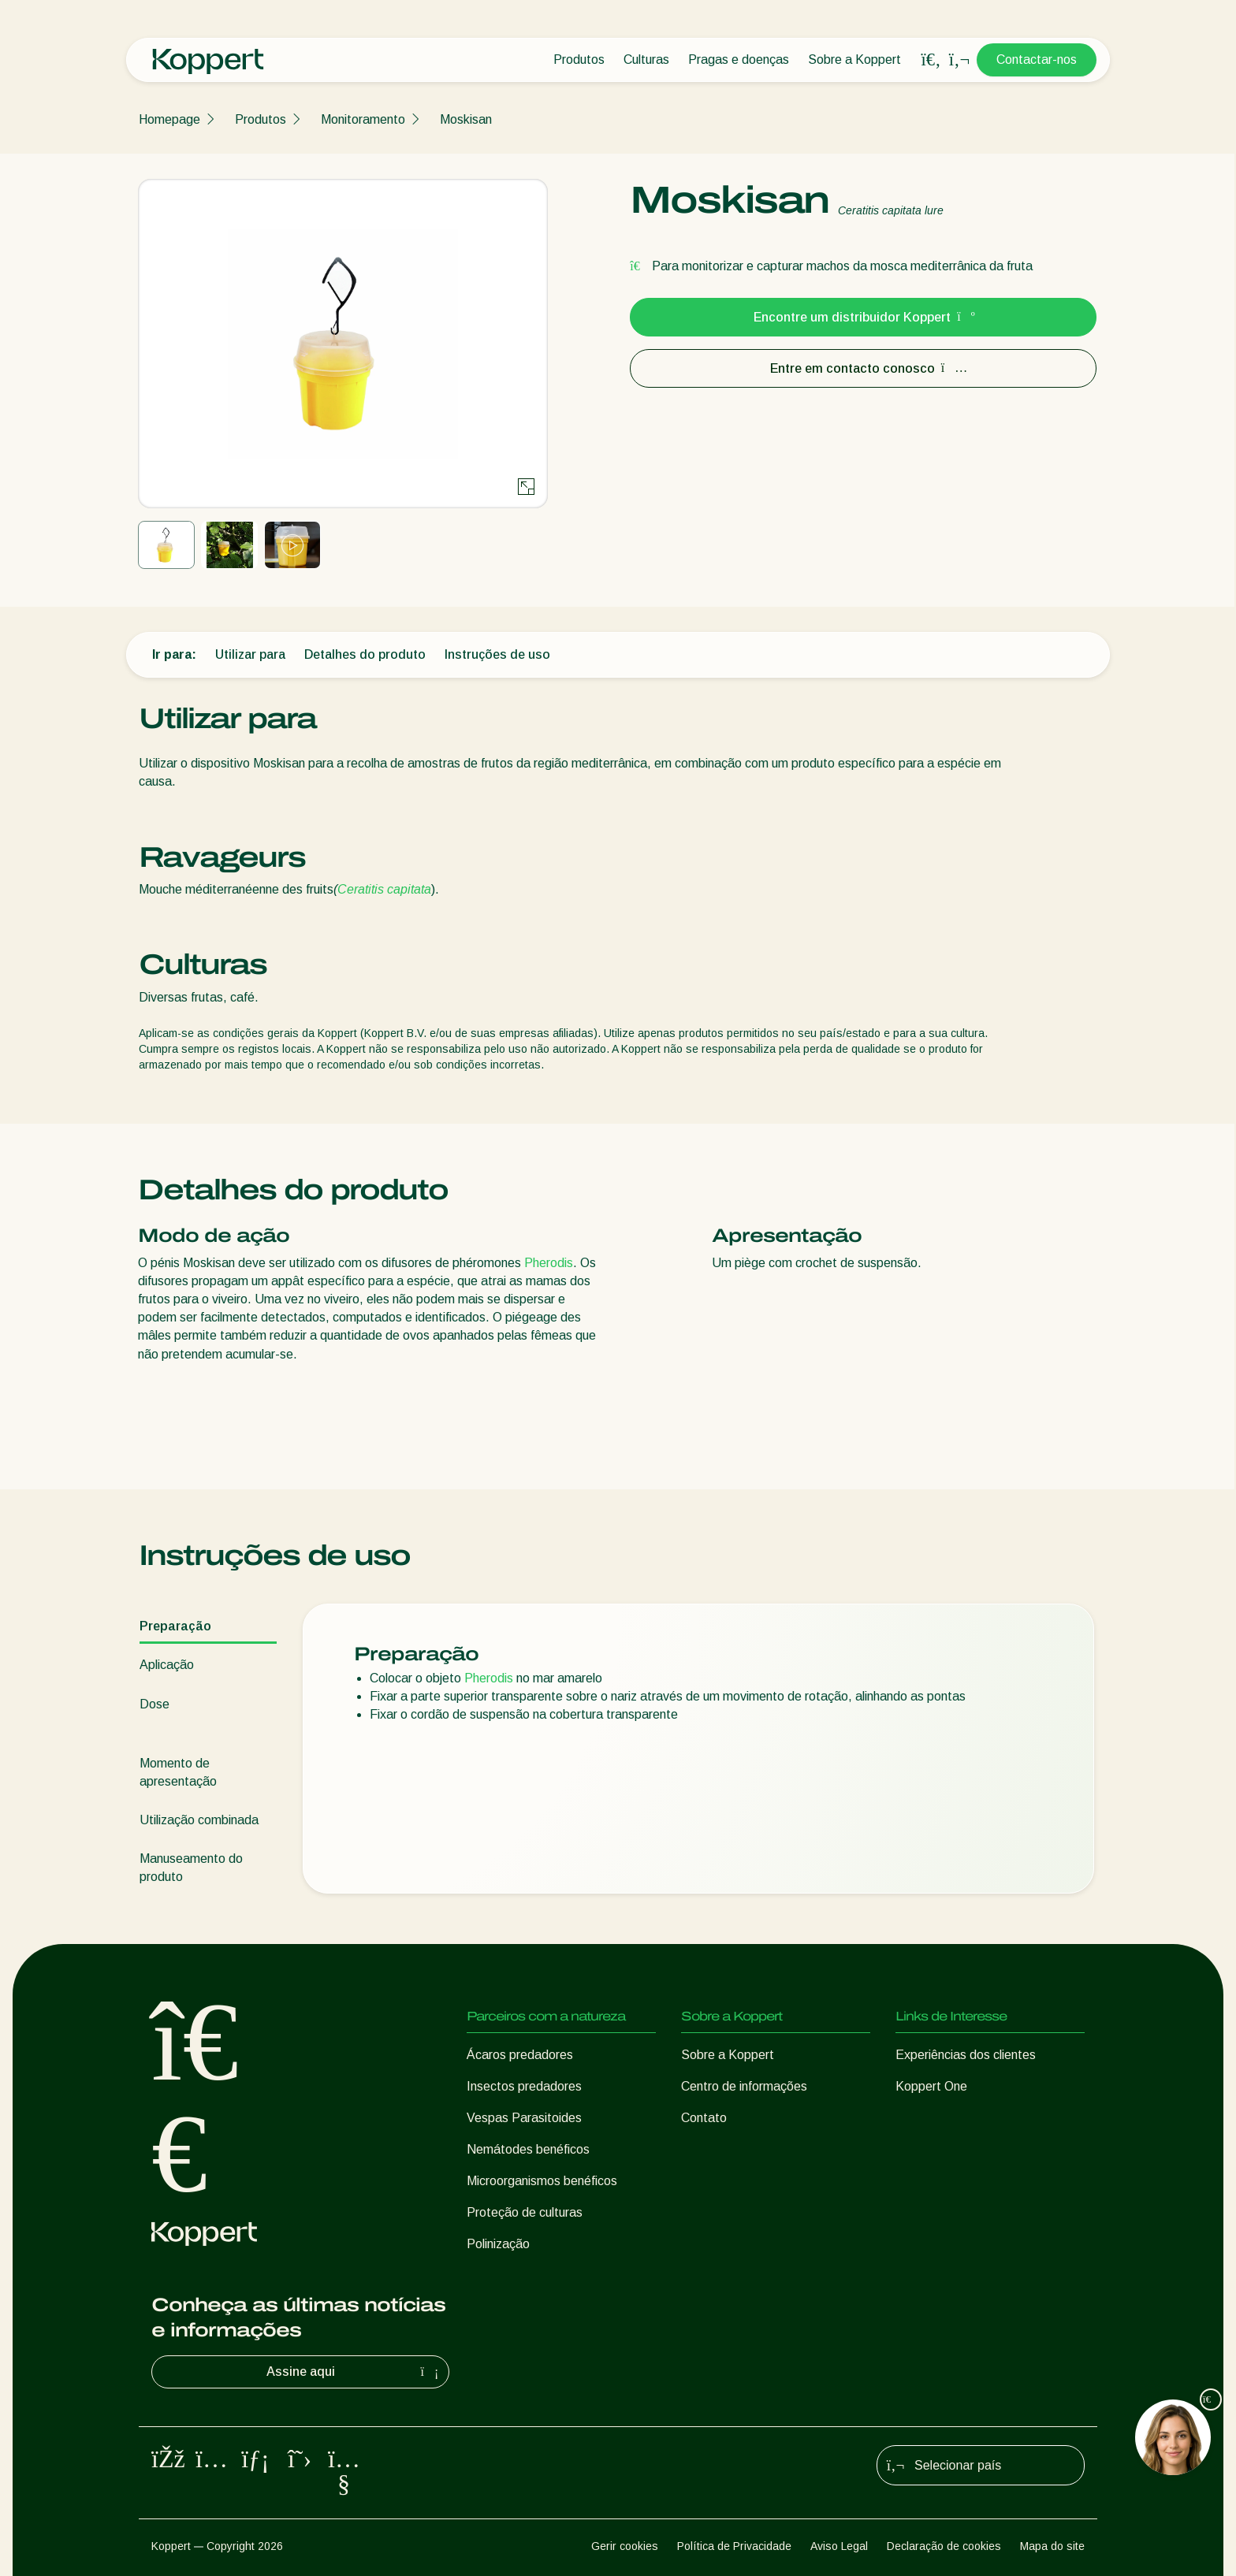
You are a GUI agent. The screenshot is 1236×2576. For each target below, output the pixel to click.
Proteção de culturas (525, 2212)
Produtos (579, 59)
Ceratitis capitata (384, 889)
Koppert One (931, 2086)
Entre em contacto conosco (863, 368)
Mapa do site (1052, 2546)
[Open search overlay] (931, 60)
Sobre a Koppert (854, 59)
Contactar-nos (1036, 59)
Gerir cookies (624, 2546)
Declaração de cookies (944, 2546)
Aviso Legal (839, 2546)
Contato (704, 2117)
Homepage (169, 119)
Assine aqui (354, 2372)
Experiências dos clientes (965, 2054)
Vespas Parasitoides (524, 2117)
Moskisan (466, 119)
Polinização (498, 2244)
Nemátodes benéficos (528, 2149)
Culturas (646, 59)
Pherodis (548, 1262)
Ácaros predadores (520, 2054)
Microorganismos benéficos (542, 2181)
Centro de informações (744, 2086)
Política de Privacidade (734, 2546)
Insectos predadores (524, 2086)
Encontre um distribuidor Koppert (863, 317)
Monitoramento (363, 119)
